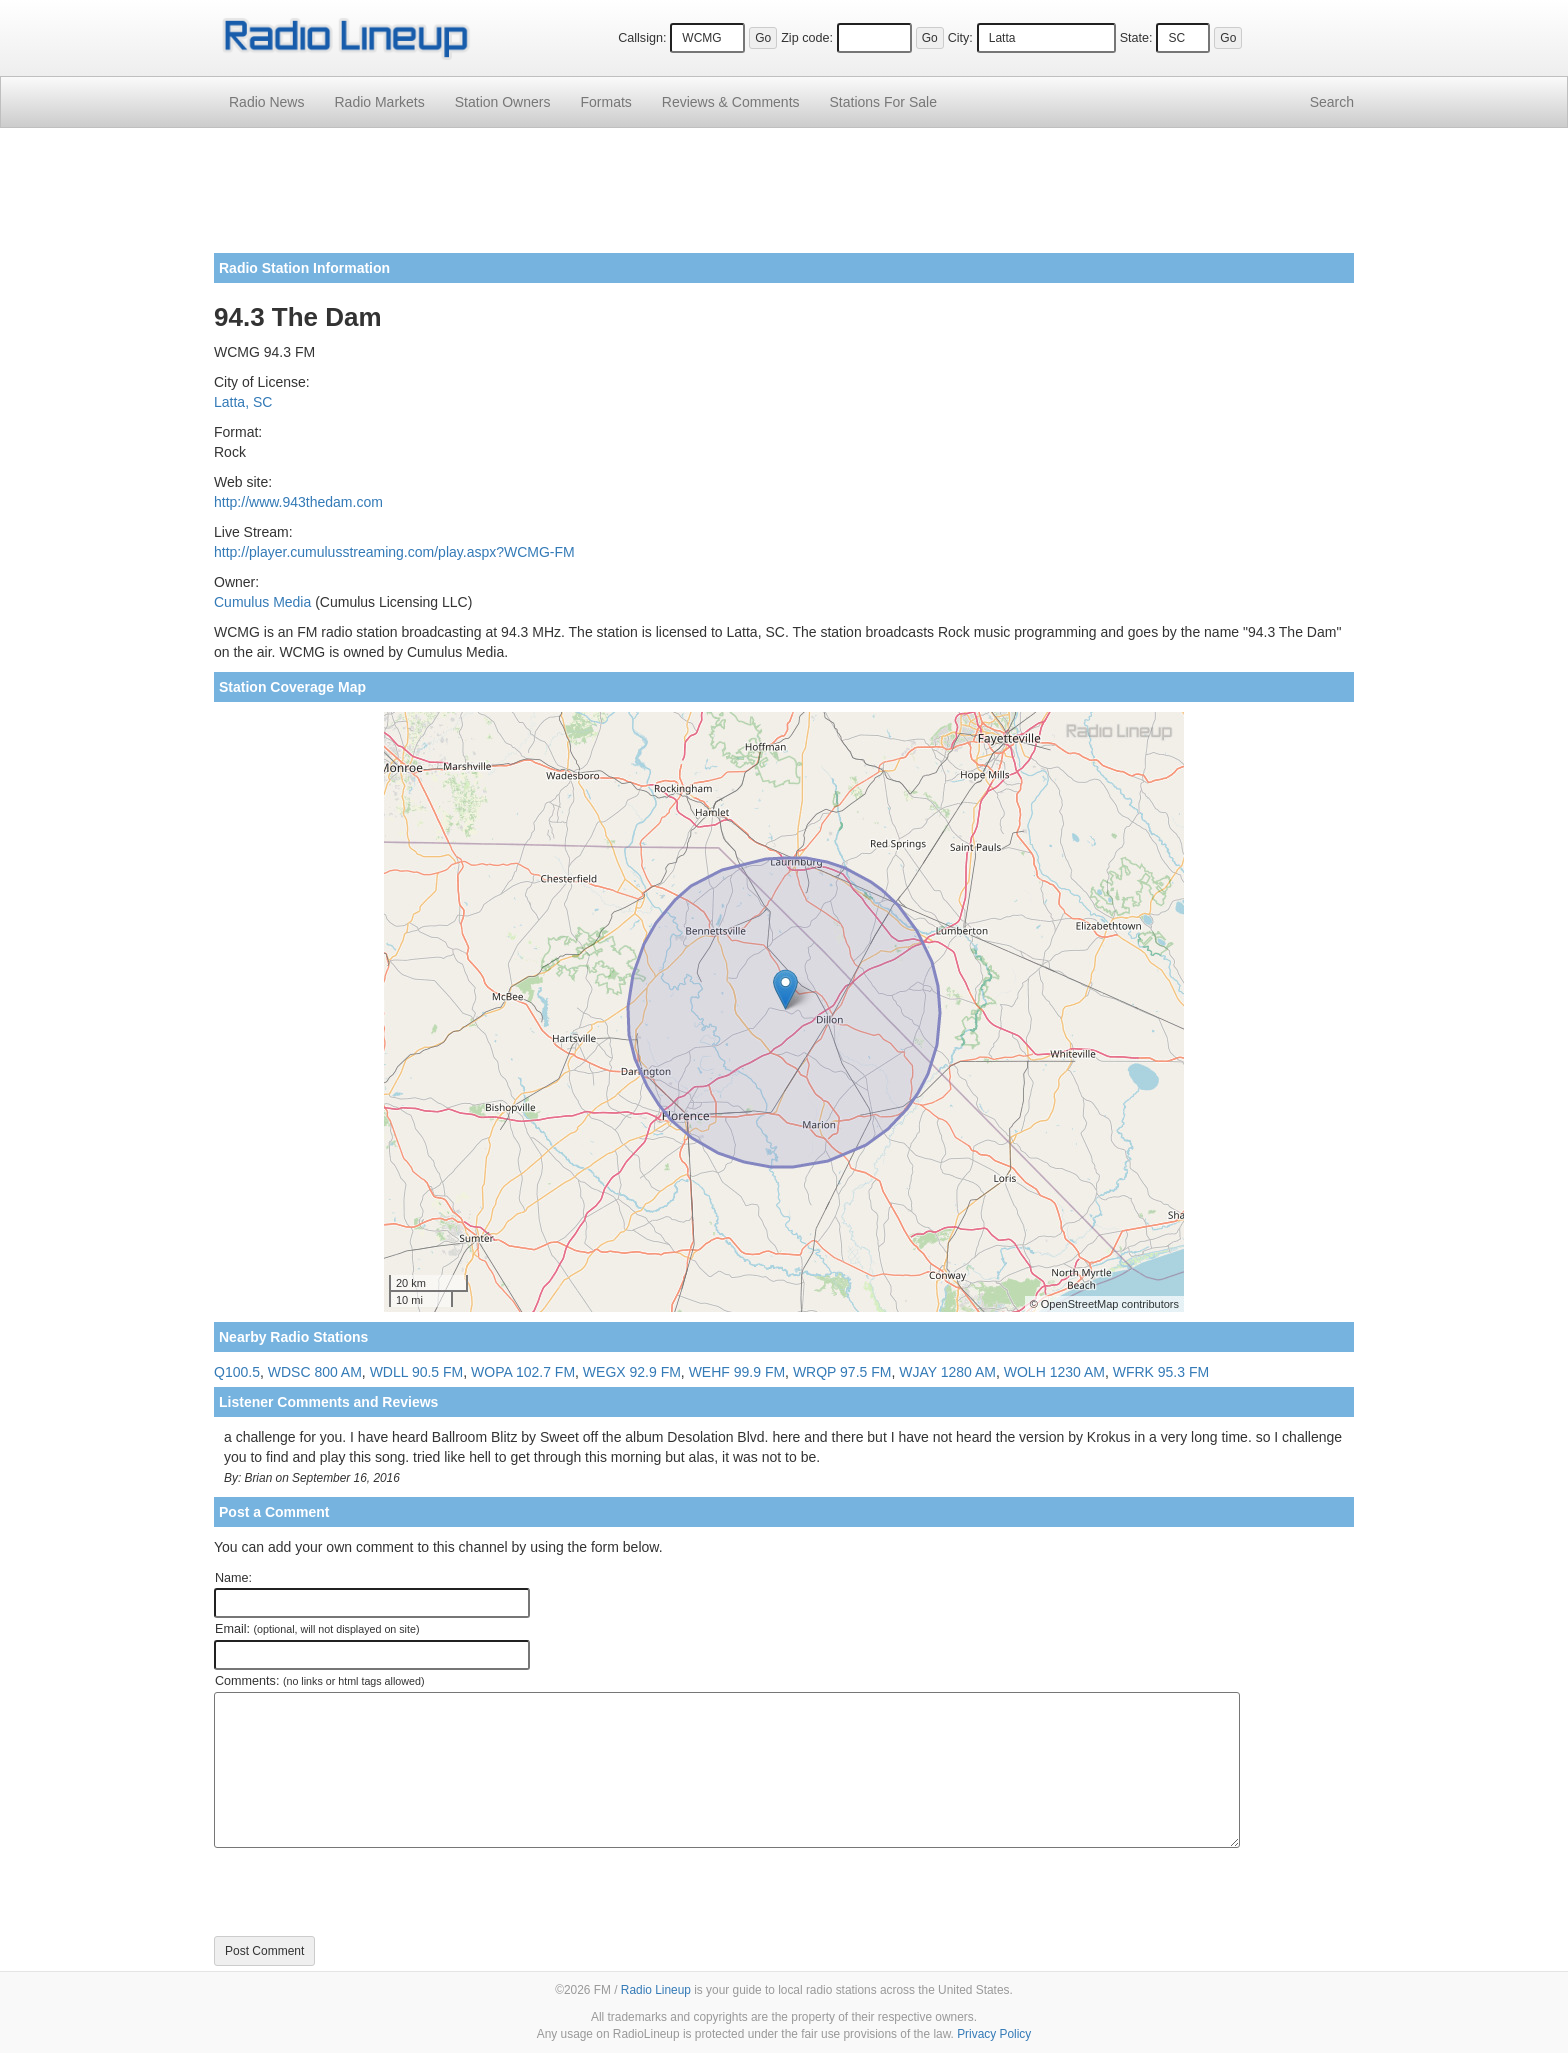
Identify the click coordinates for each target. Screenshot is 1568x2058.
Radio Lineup (656, 1990)
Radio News (266, 102)
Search (1332, 102)
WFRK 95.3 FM (1161, 1372)
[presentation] (366, 1892)
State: (1136, 38)
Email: (317, 1629)
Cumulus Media (262, 602)
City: (960, 38)
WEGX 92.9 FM (632, 1372)
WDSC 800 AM (315, 1372)
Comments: (319, 1681)
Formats (605, 102)
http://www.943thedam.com (298, 502)
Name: (233, 1578)
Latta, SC (243, 402)
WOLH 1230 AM (1054, 1372)
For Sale (883, 102)
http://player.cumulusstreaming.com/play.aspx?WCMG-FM (394, 552)
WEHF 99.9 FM (737, 1372)
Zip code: (807, 38)
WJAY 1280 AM (947, 1372)
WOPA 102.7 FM (523, 1372)
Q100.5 (237, 1372)
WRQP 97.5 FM (842, 1372)
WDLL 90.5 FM (417, 1372)
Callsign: (642, 38)
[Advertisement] (784, 198)
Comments (731, 102)
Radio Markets (379, 102)
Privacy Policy (994, 2034)
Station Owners (503, 102)
